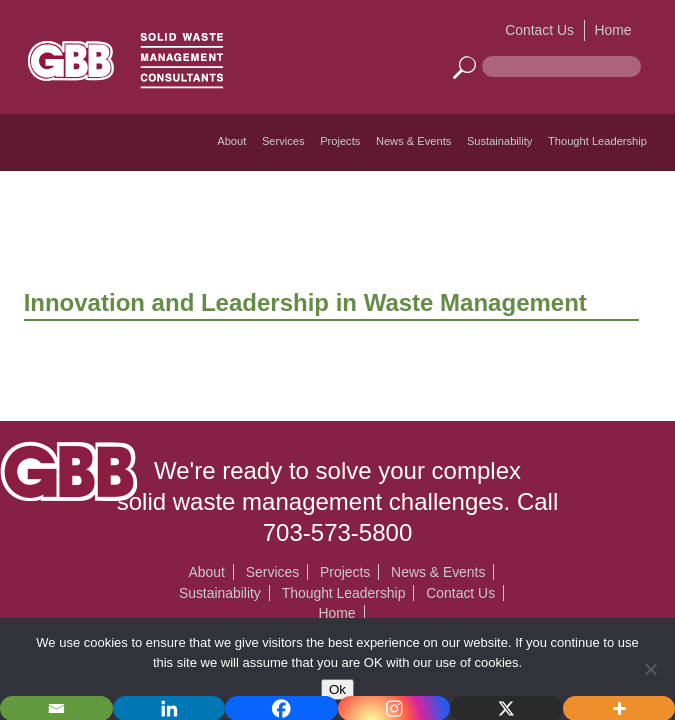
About (231, 141)
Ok (337, 689)
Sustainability (500, 141)
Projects (340, 141)
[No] (650, 669)
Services (283, 141)
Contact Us (539, 30)
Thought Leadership (597, 141)
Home (612, 30)
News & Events (413, 141)
